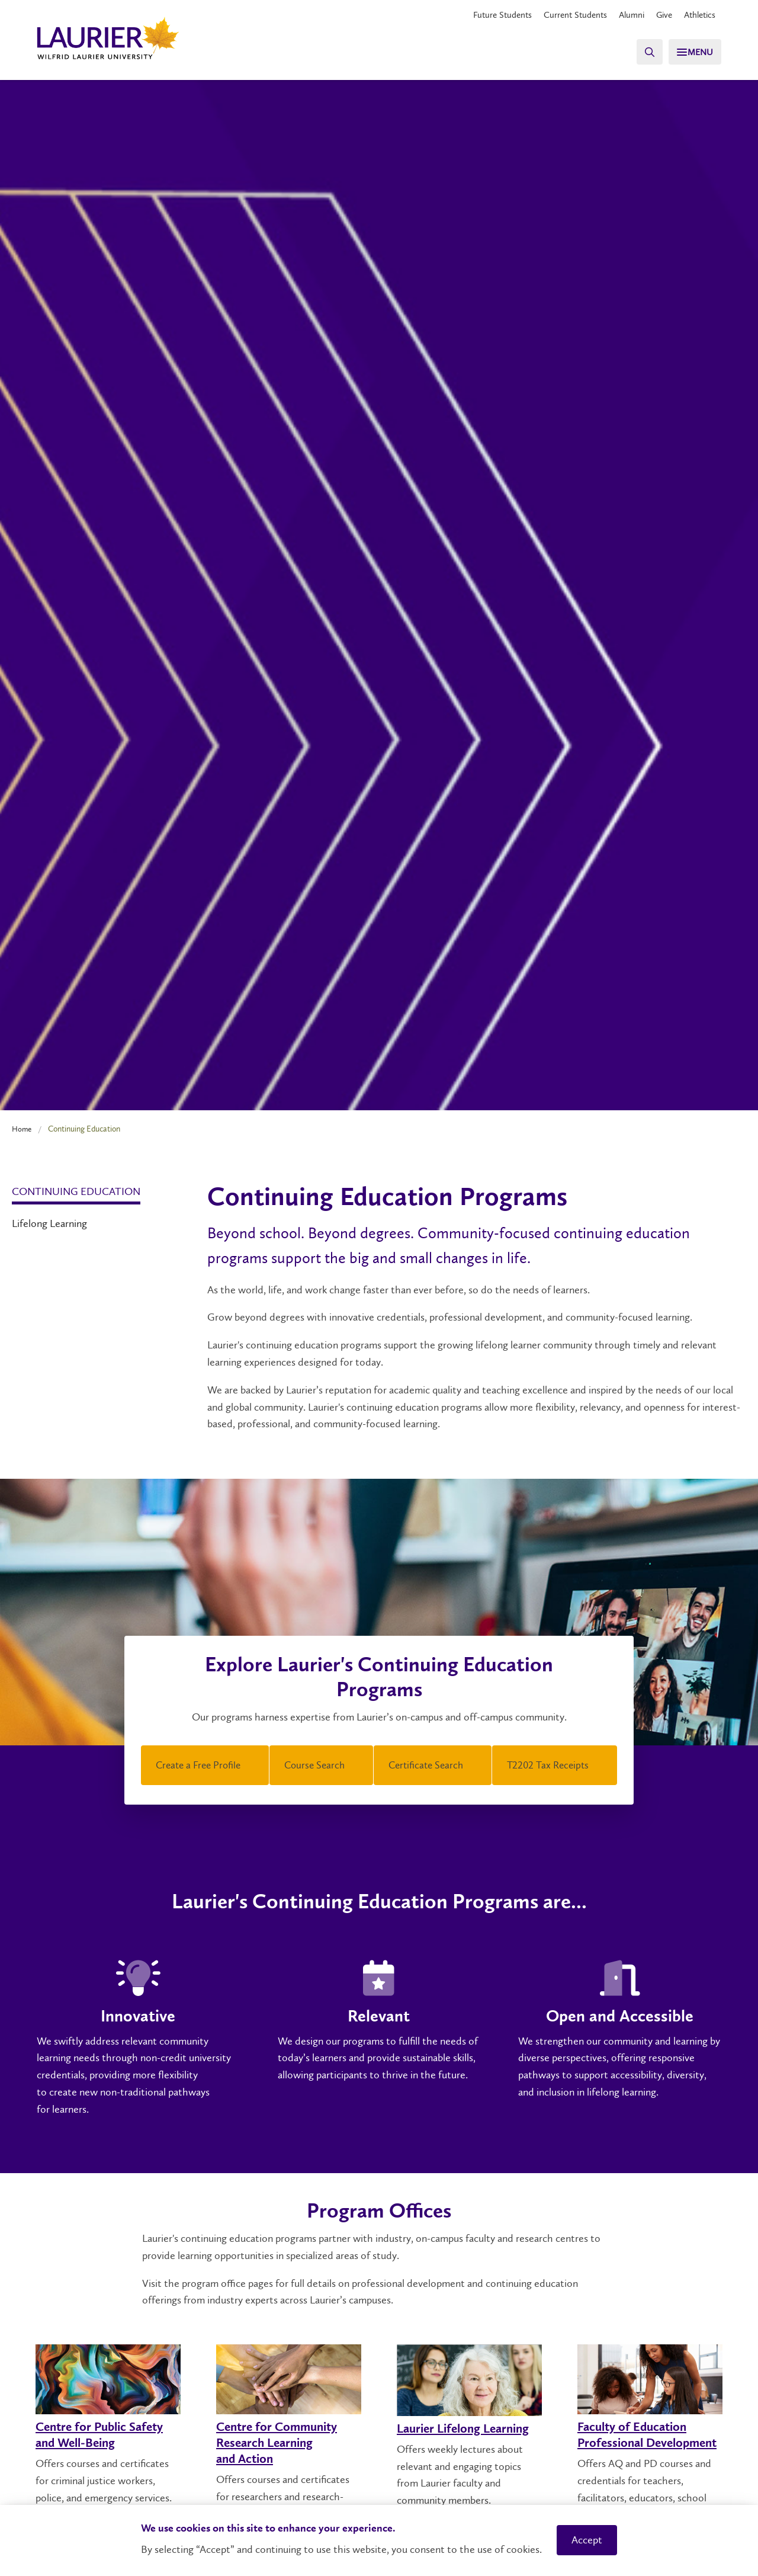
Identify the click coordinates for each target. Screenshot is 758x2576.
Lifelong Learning (49, 1223)
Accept (586, 2539)
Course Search (321, 1767)
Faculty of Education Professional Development (637, 2443)
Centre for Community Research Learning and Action (282, 2443)
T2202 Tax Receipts (555, 1767)
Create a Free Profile (205, 1767)
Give (660, 14)
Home (22, 1128)
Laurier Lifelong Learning (469, 2429)
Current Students (565, 14)
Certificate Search (432, 1767)
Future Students (489, 14)
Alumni (625, 14)
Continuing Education (76, 1191)
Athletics (697, 14)
